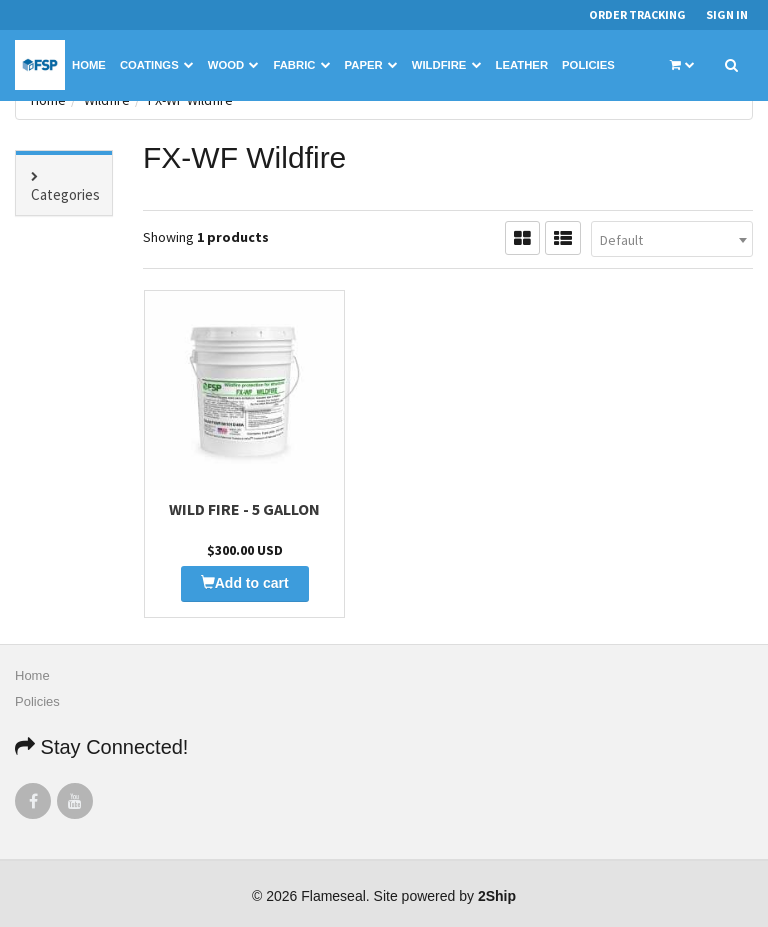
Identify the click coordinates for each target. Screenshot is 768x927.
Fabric (301, 65)
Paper (371, 65)
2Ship (497, 896)
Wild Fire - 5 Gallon (244, 509)
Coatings (157, 65)
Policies (588, 65)
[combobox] (672, 239)
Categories (65, 194)
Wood (234, 65)
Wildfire (447, 65)
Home (89, 65)
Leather (522, 65)
